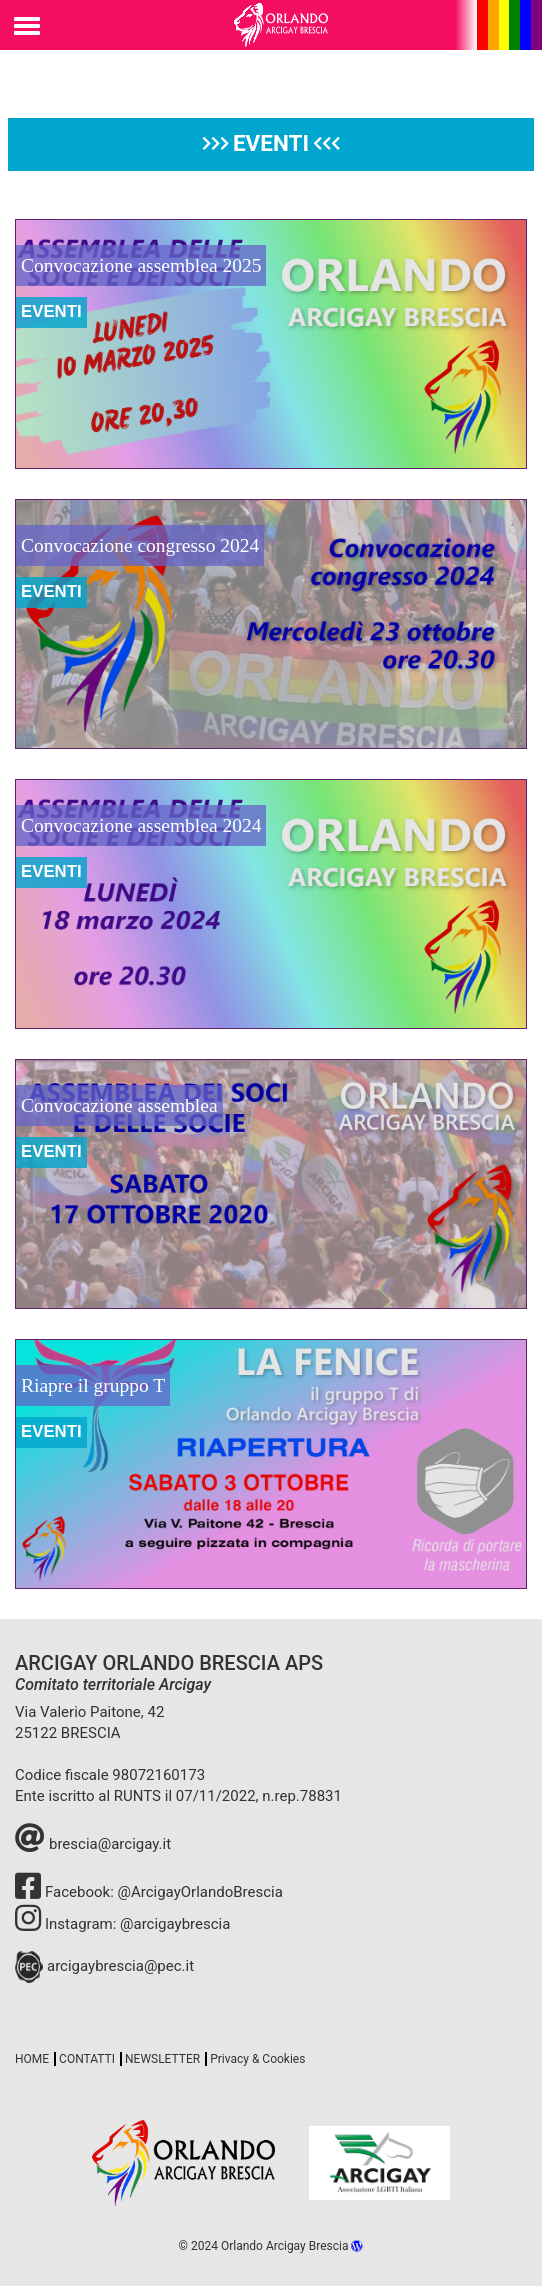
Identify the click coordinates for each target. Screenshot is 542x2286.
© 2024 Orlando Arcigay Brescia (271, 2246)
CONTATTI (87, 2059)
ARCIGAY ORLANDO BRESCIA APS (169, 1663)
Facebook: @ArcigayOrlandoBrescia (149, 1892)
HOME (32, 2059)
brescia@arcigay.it (93, 1844)
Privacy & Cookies (257, 2059)
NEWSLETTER (162, 2059)
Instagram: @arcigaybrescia (122, 1924)
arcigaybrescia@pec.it (104, 1966)
